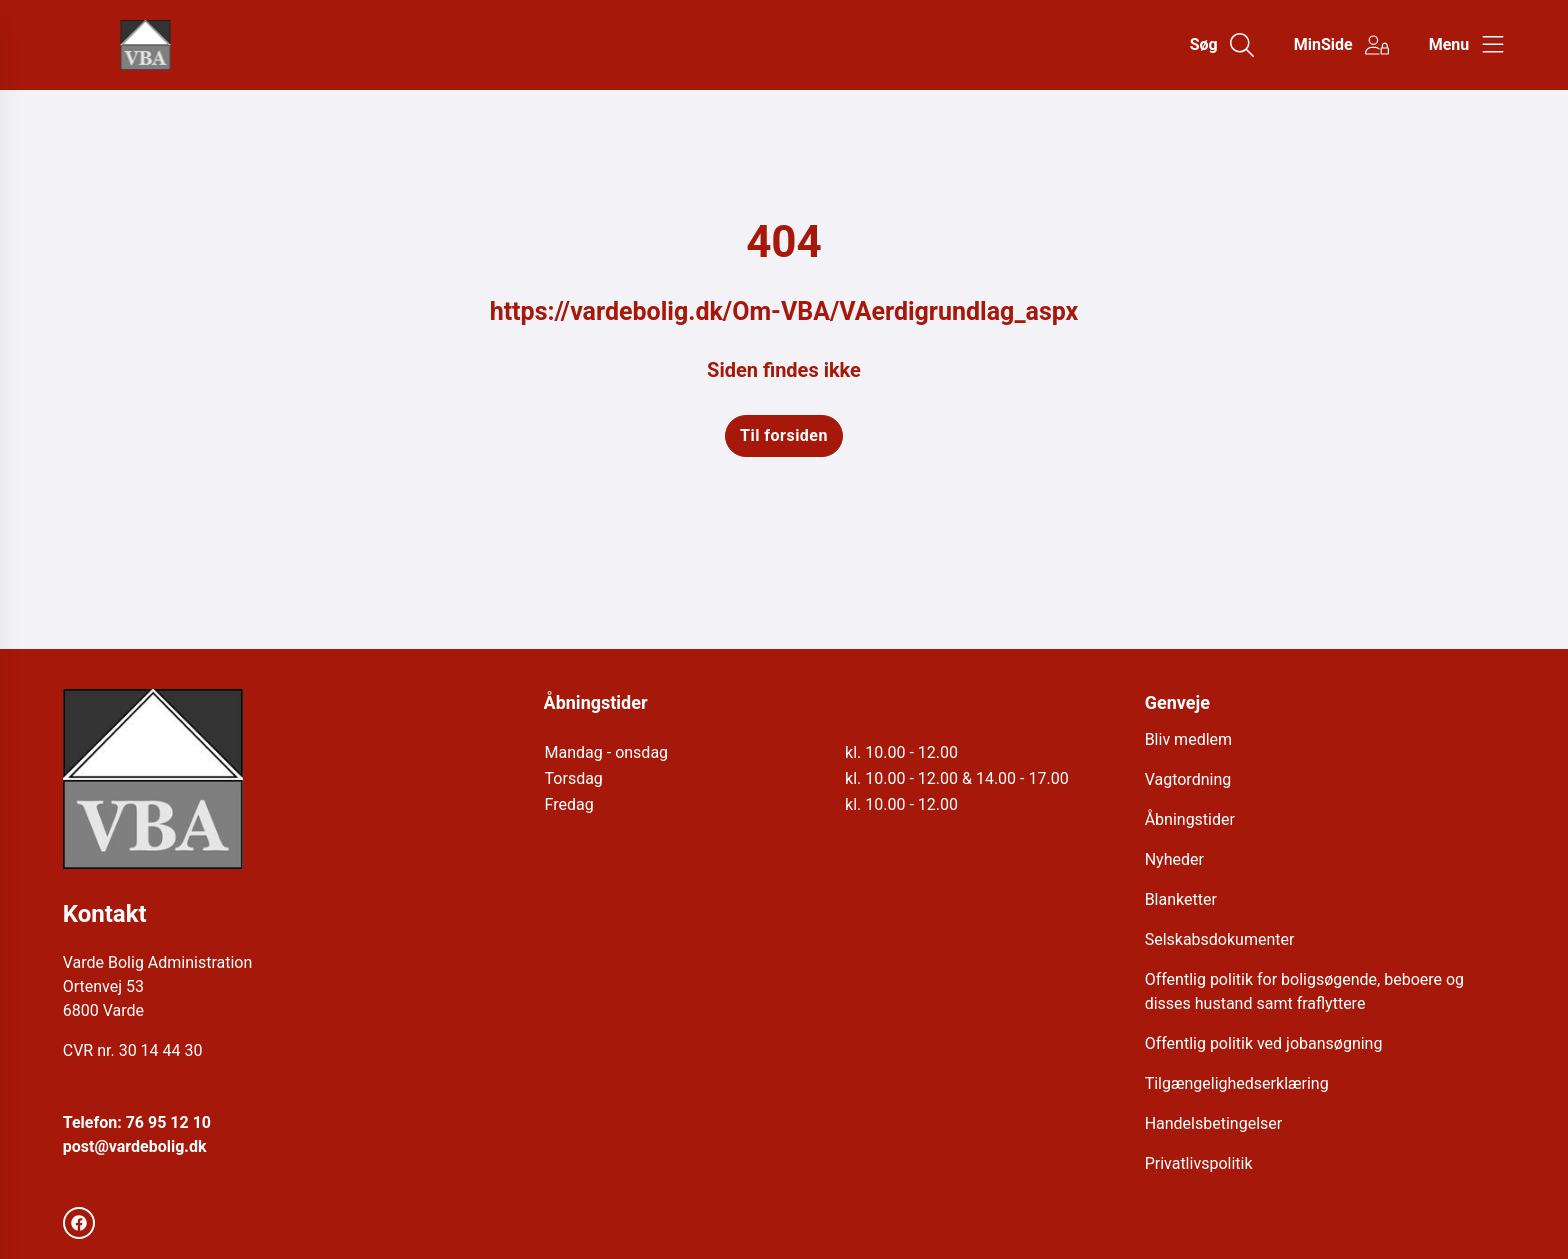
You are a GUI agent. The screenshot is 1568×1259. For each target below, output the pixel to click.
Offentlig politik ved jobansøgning (1264, 1043)
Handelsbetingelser (1214, 1123)
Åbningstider (1190, 819)
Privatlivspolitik (1199, 1163)
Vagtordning (1188, 779)
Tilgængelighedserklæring (1237, 1083)
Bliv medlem (1188, 739)
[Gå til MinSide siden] (1341, 45)
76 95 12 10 (168, 1122)
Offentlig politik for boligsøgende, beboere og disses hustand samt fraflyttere (1304, 991)
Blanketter (1181, 899)
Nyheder (1174, 859)
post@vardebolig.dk (135, 1146)
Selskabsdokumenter (1220, 939)
